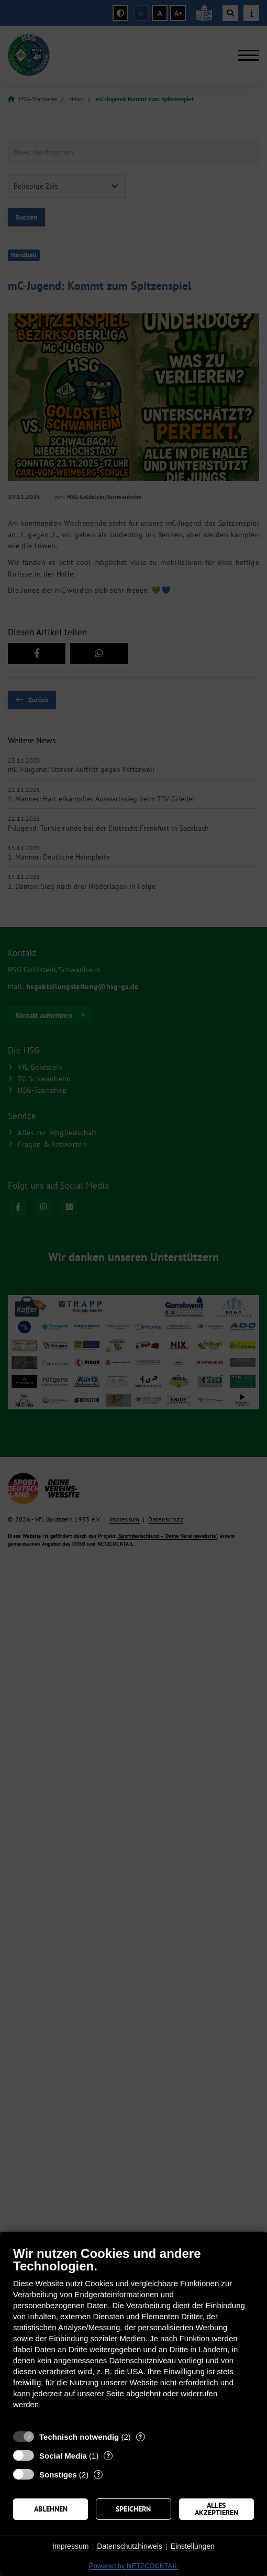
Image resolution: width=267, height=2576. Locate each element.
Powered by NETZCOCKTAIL (133, 2566)
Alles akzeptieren (216, 2509)
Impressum (70, 2546)
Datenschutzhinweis (129, 2546)
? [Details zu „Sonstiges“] (98, 2474)
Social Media (63, 2455)
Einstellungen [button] (193, 2546)
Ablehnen (51, 2509)
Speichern (133, 2509)
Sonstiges (58, 2474)
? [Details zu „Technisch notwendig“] (140, 2436)
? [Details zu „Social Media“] (108, 2455)
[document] (133, 2335)
